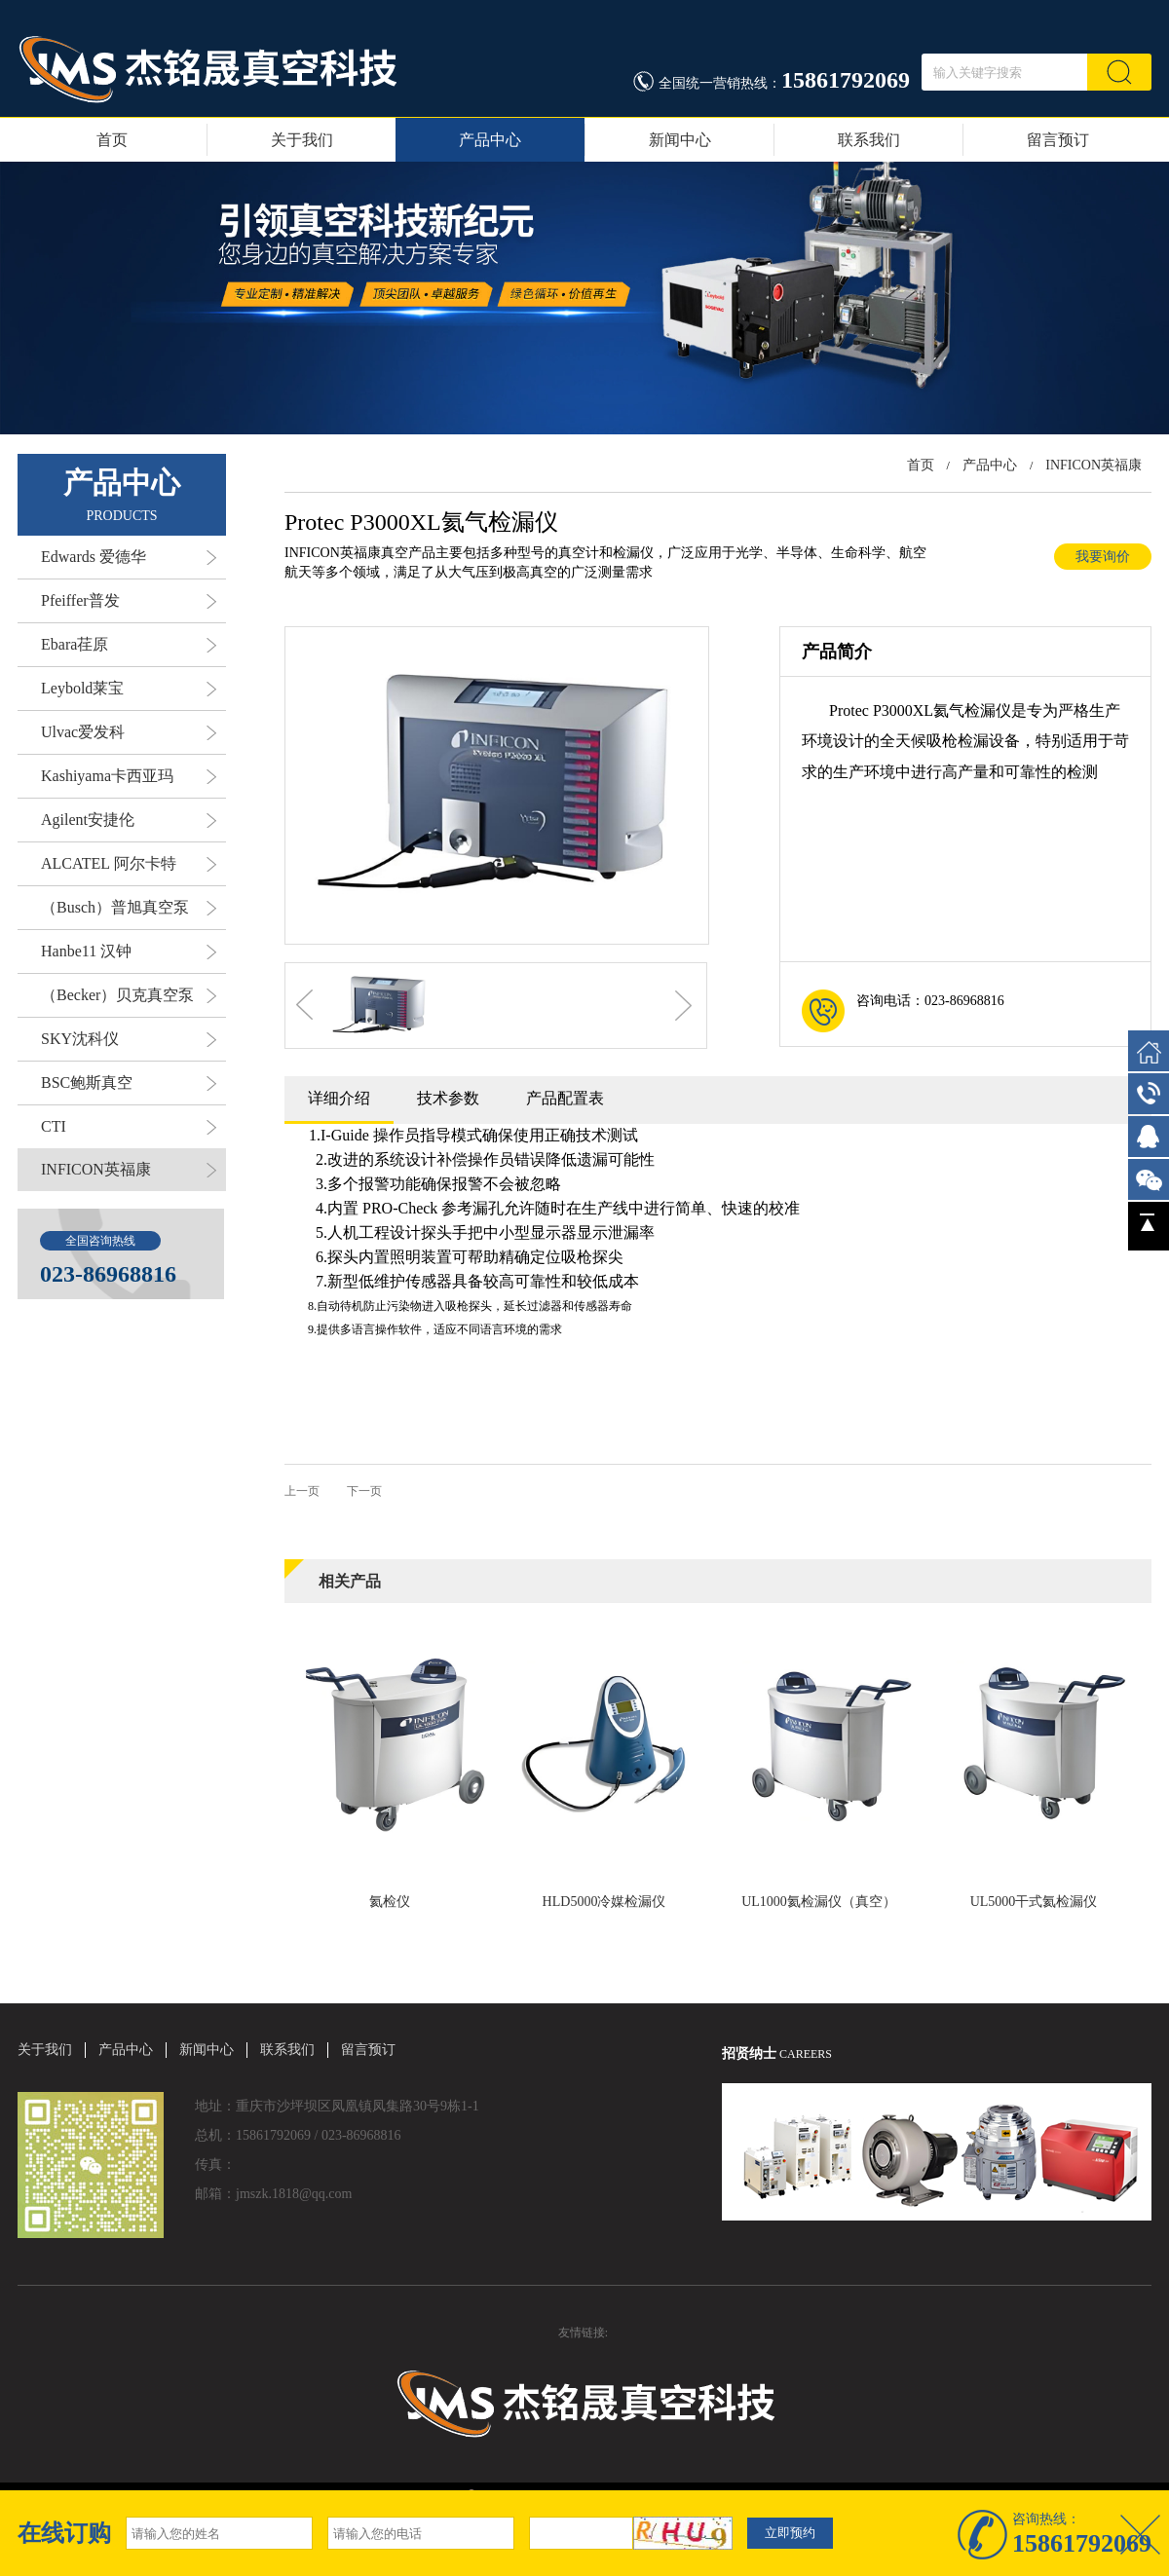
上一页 (302, 1491)
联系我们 (869, 139)
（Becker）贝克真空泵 (128, 995)
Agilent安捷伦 (128, 820)
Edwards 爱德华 (128, 557)
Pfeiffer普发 (128, 600)
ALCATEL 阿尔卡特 (128, 863)
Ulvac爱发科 (128, 732)
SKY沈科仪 (128, 1039)
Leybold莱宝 (128, 688)
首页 (112, 139)
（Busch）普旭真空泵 (128, 907)
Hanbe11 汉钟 (128, 951)
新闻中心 (680, 139)
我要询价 (1102, 556)
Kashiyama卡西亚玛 (128, 776)
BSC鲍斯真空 (128, 1083)
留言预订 (1058, 139)
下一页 (364, 1491)
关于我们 (302, 139)
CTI (128, 1126)
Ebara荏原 (128, 644)
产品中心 (490, 139)
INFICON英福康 (128, 1169)
